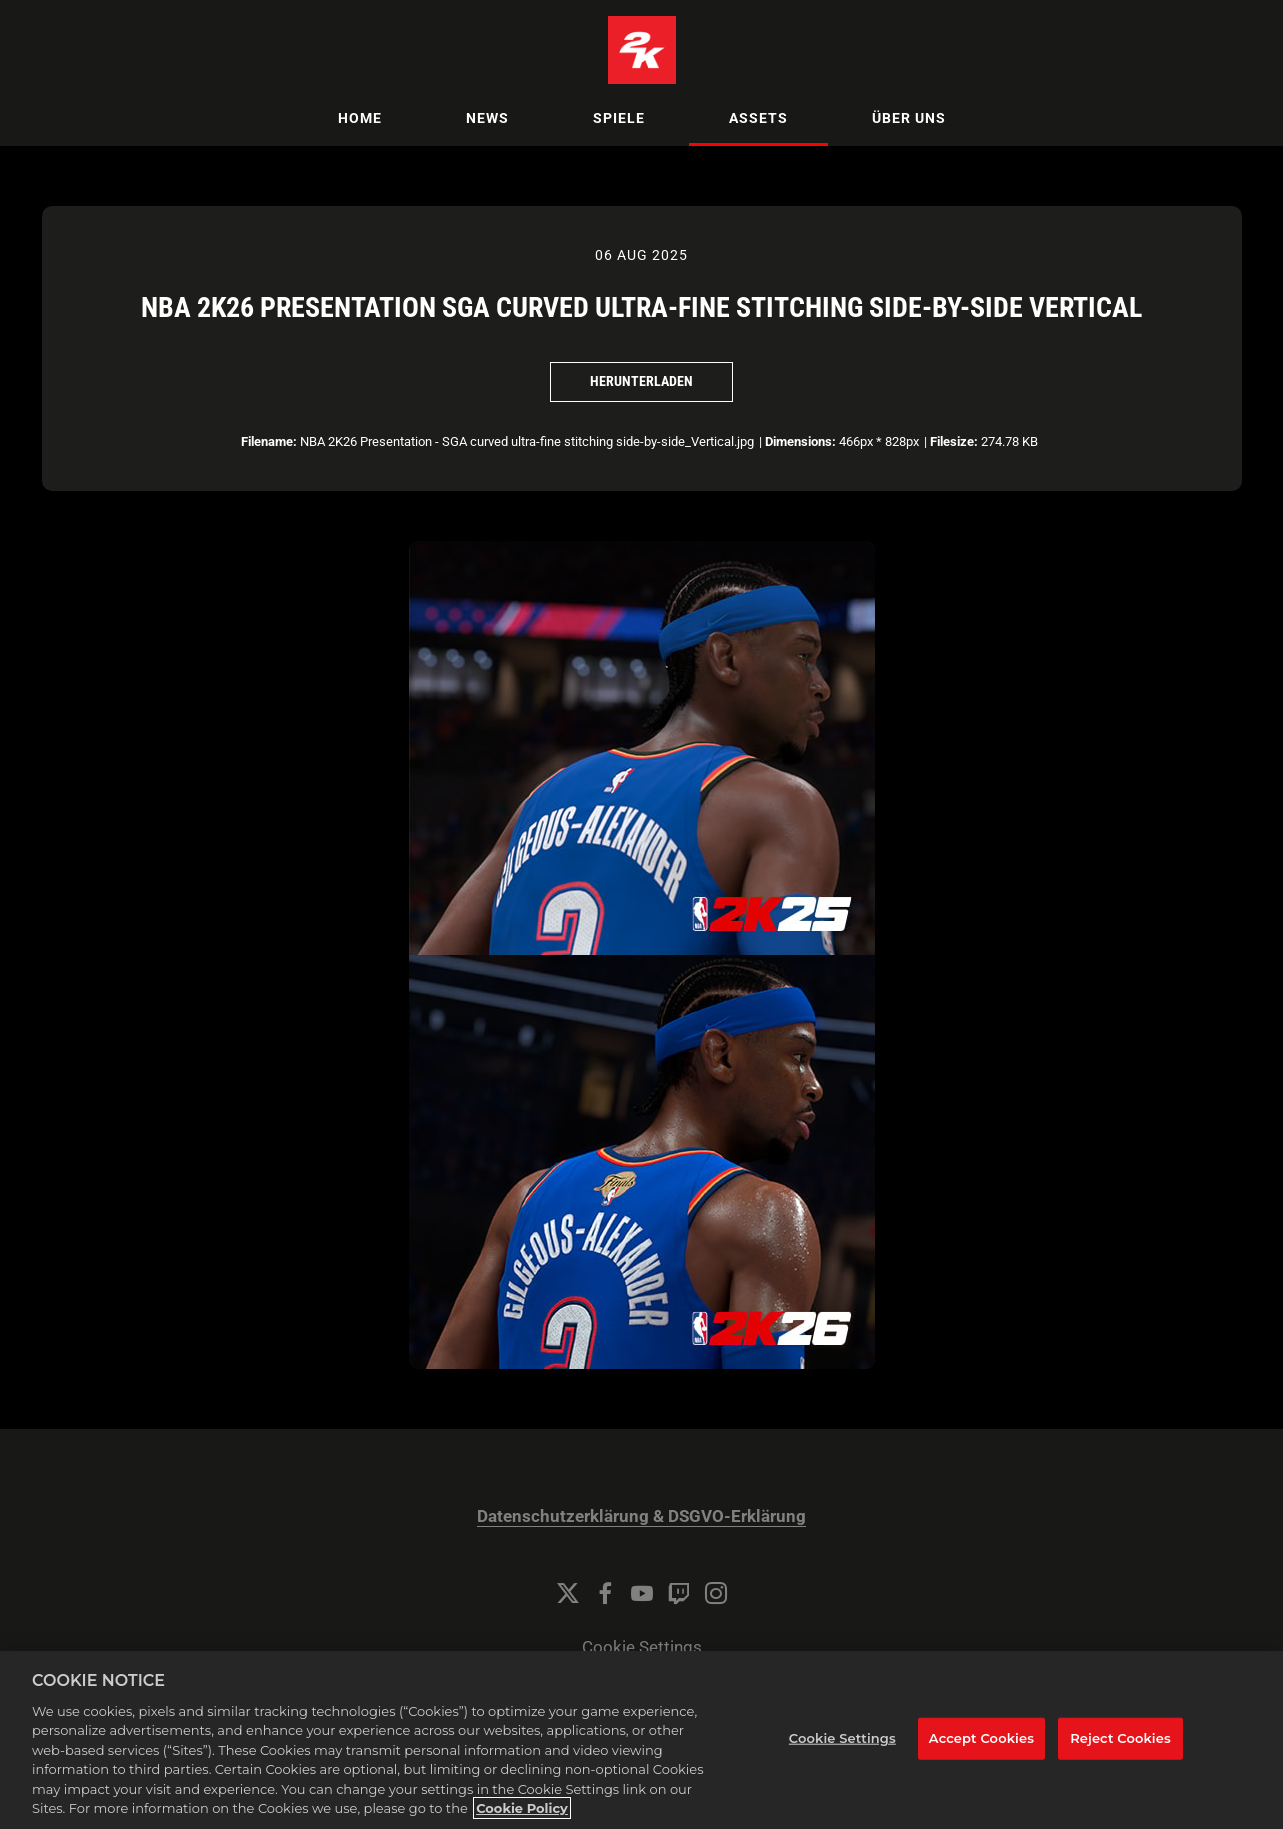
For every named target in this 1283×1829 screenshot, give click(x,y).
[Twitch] (679, 1593)
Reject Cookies (1120, 1746)
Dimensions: (800, 441)
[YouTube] (642, 1593)
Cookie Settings (642, 1647)
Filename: (269, 441)
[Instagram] (716, 1593)
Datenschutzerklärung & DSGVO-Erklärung (641, 1516)
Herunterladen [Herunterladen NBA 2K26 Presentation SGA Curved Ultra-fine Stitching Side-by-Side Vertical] (641, 381)
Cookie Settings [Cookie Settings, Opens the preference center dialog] (842, 1746)
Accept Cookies (981, 1746)
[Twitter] (568, 1593)
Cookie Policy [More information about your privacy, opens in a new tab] (522, 1817)
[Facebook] (605, 1593)
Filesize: (954, 441)
